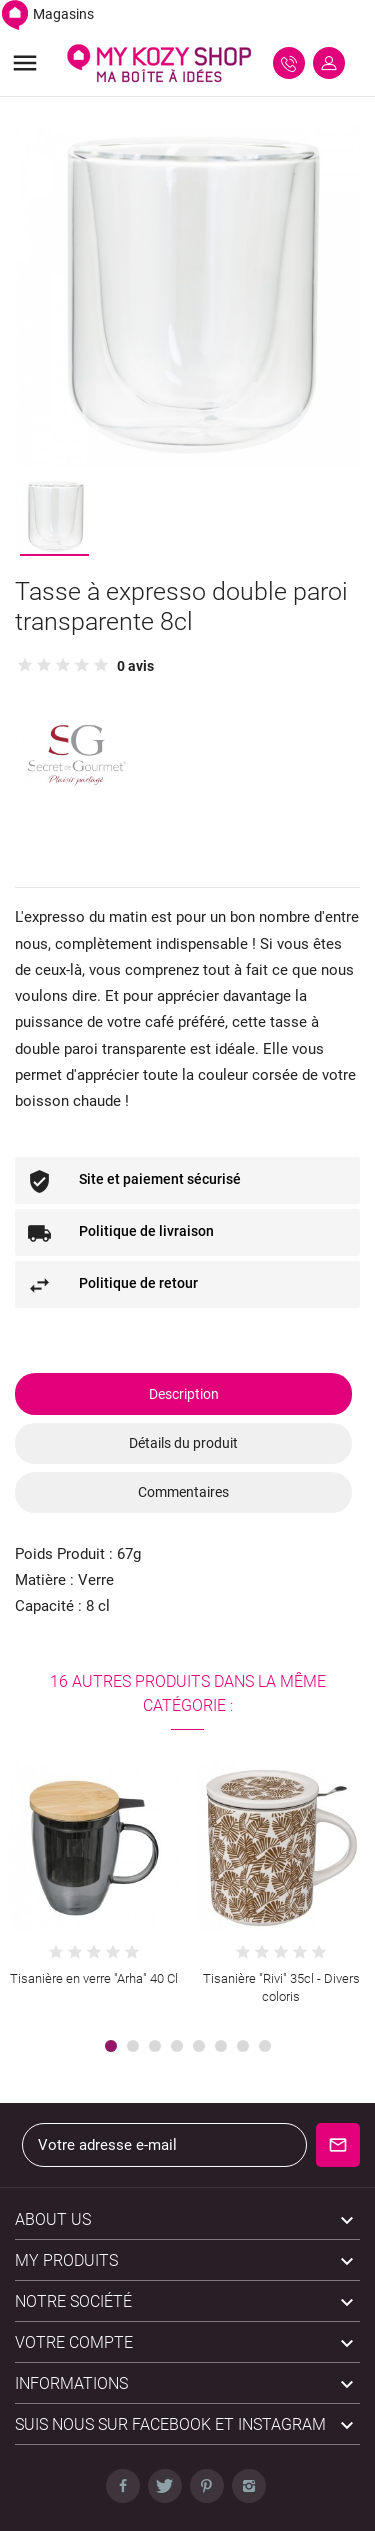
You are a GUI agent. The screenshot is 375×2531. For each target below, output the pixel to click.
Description (184, 1394)
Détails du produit (183, 1443)
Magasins (47, 14)
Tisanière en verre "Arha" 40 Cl (94, 1978)
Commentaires (183, 1492)
